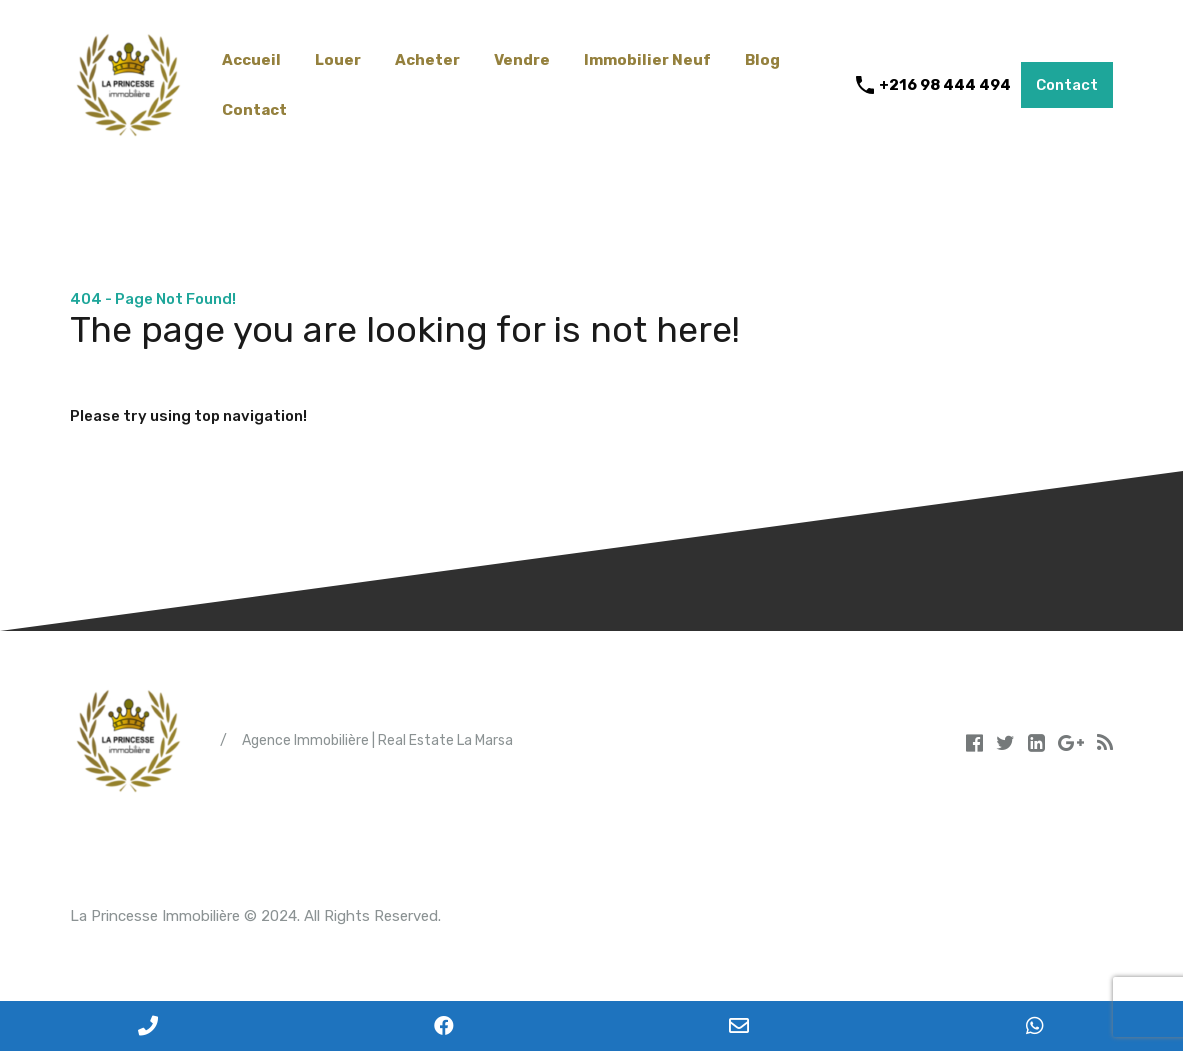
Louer (338, 60)
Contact (254, 110)
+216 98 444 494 (945, 85)
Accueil (251, 60)
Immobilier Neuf (647, 60)
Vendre (522, 60)
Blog (762, 60)
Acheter (427, 60)
